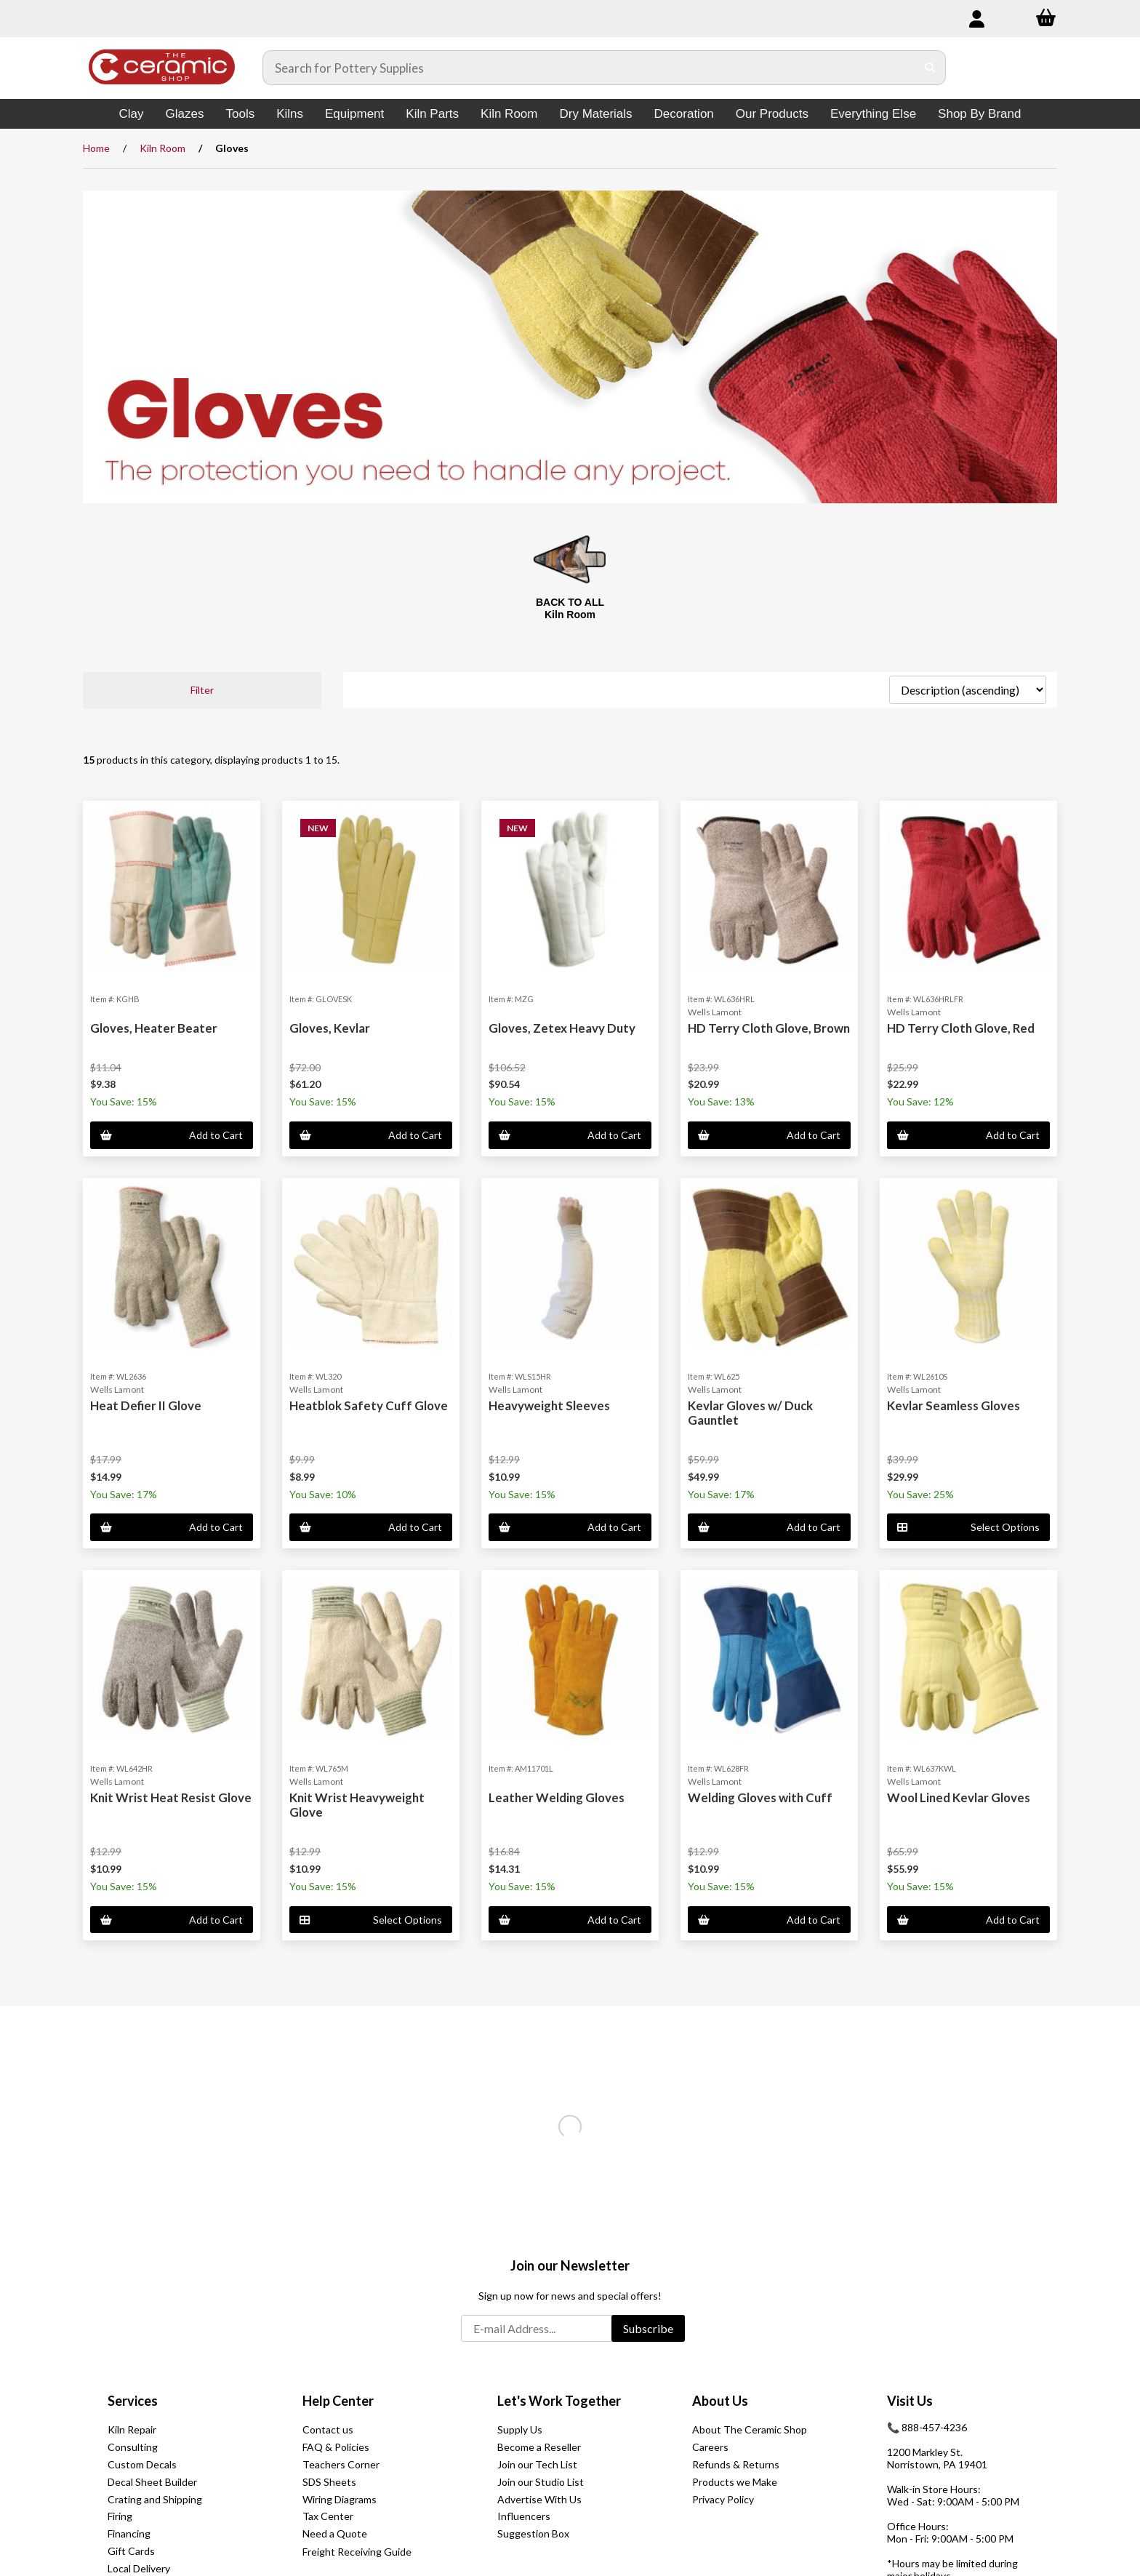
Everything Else (873, 114)
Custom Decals (142, 2464)
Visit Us (910, 2401)
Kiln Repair (132, 2429)
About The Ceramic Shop (749, 2429)
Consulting (133, 2447)
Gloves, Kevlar (329, 1028)
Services (133, 2401)
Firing (120, 2516)
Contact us (327, 2429)
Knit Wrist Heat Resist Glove (171, 1797)
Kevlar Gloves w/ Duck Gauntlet (750, 1413)
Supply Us (519, 2429)
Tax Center (327, 2516)
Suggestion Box (533, 2533)
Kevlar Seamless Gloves (953, 1405)
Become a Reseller (539, 2447)
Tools (239, 114)
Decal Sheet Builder (152, 2482)
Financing (129, 2533)
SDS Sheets (329, 2482)
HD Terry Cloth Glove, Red (961, 1028)
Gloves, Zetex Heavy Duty (562, 1028)
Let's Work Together (559, 2401)
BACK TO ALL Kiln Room (570, 608)
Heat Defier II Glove (145, 1405)
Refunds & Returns (735, 2464)
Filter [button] (202, 690)
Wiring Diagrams (339, 2499)
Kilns (289, 114)
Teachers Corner (341, 2464)
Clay (131, 114)
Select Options (968, 1527)
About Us (720, 2401)
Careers (710, 2447)
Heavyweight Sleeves (549, 1405)
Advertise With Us (539, 2499)
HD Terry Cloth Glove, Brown (769, 1028)
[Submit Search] (930, 67)
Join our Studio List (540, 2482)
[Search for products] (589, 67)
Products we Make (734, 2482)
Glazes (185, 114)
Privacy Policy (723, 2499)
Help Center (338, 2401)
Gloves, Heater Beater (153, 1028)
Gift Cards (131, 2551)
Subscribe (648, 2328)
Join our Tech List (537, 2464)
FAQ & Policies (335, 2447)
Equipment (354, 114)
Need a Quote (334, 2533)
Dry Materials (595, 114)
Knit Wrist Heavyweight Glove (357, 1805)
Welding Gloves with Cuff (760, 1797)
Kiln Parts (432, 114)
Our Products (772, 114)
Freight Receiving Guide (357, 2551)
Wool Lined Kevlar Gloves (958, 1797)
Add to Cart (171, 1135)
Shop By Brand (979, 114)
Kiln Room (509, 114)
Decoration (684, 114)
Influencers (523, 2516)
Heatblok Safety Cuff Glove (368, 1405)
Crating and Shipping (155, 2499)
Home (96, 148)
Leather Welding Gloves (557, 1797)
